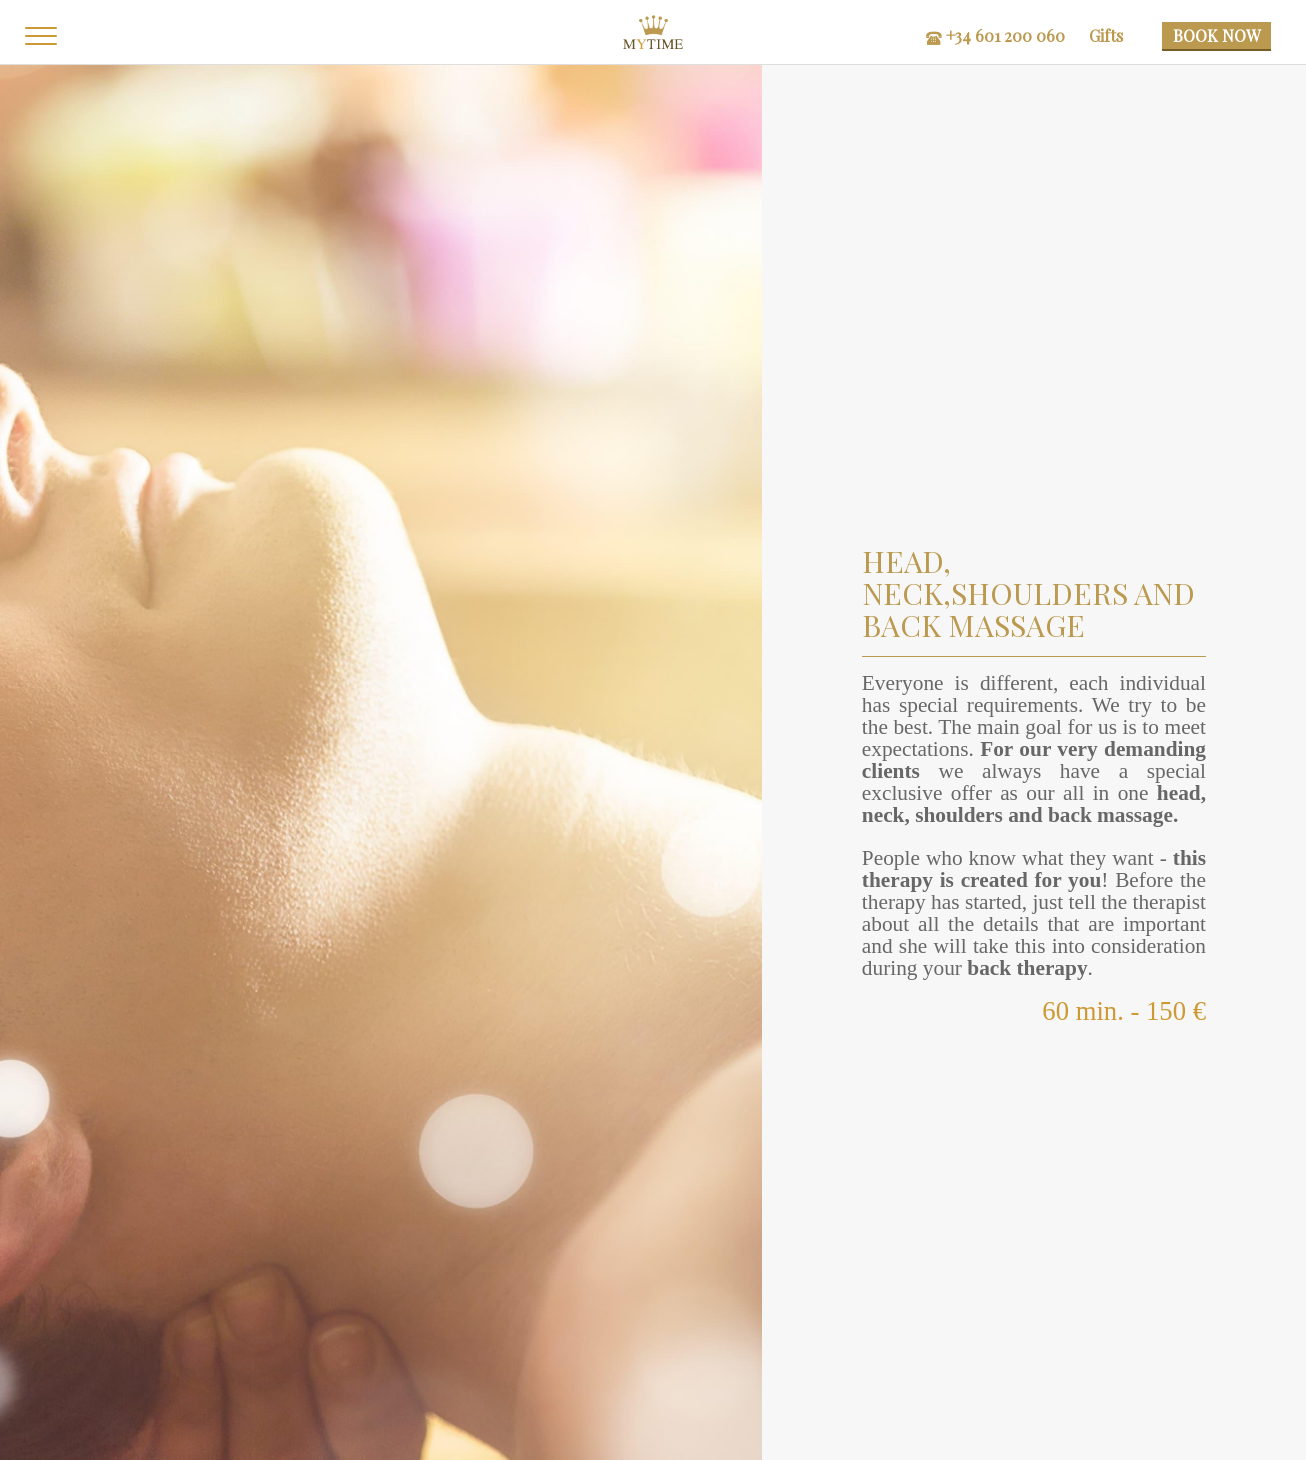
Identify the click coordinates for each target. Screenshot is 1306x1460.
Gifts (1111, 35)
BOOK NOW (1216, 35)
